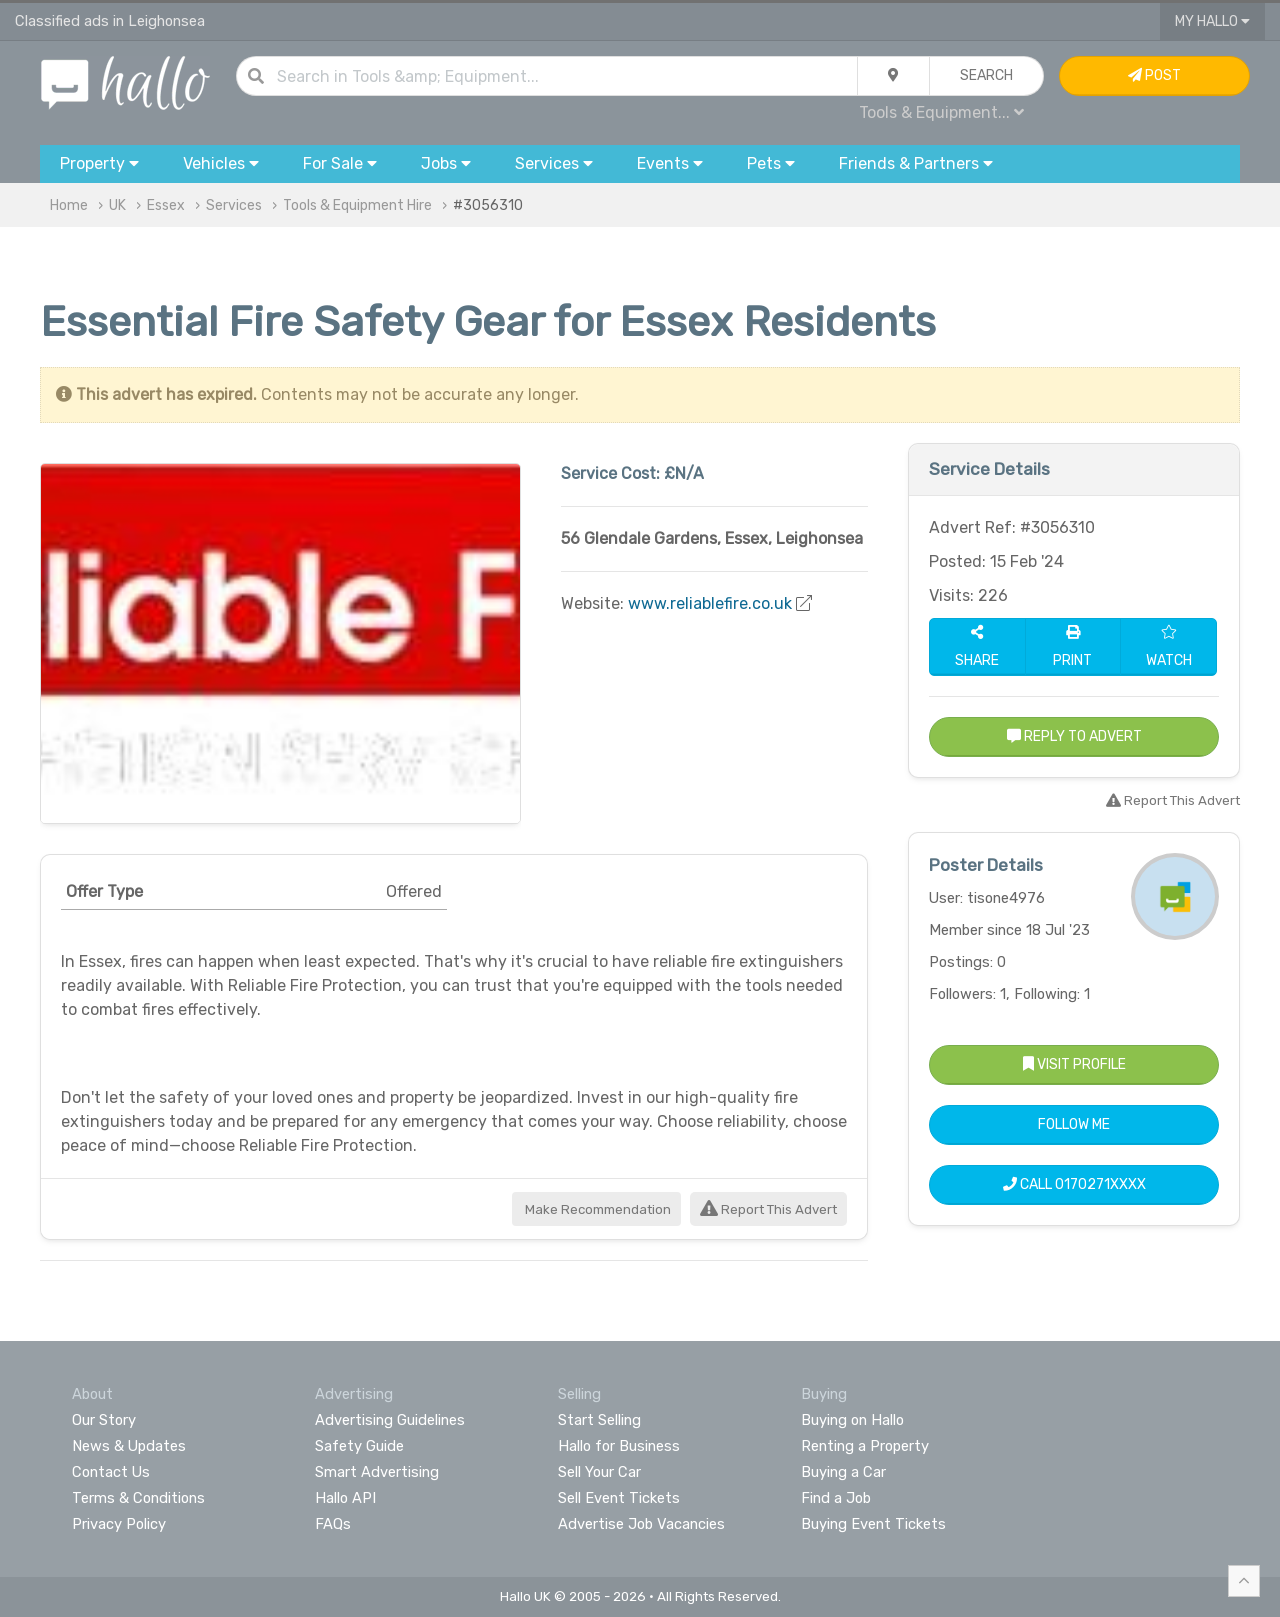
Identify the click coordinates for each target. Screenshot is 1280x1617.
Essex (166, 205)
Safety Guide (359, 1446)
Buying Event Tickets (873, 1524)
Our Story (104, 1420)
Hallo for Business (619, 1446)
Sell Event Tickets (619, 1498)
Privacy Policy (119, 1524)
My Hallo (1212, 21)
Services (234, 205)
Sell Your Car (599, 1472)
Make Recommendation (596, 1209)
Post (1154, 75)
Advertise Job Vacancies (641, 1524)
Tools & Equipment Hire (357, 205)
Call (1074, 1184)
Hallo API (345, 1498)
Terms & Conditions (138, 1498)
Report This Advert (768, 1209)
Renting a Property (865, 1446)
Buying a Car (843, 1472)
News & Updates (129, 1446)
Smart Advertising (377, 1472)
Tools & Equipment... (941, 112)
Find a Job (836, 1498)
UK (117, 205)
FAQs (333, 1524)
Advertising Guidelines (390, 1420)
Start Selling (599, 1420)
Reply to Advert (1074, 736)
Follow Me (1074, 1124)
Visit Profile (1074, 1064)
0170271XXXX (1100, 1184)
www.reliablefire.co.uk (710, 603)
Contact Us (111, 1472)
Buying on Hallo (852, 1420)
